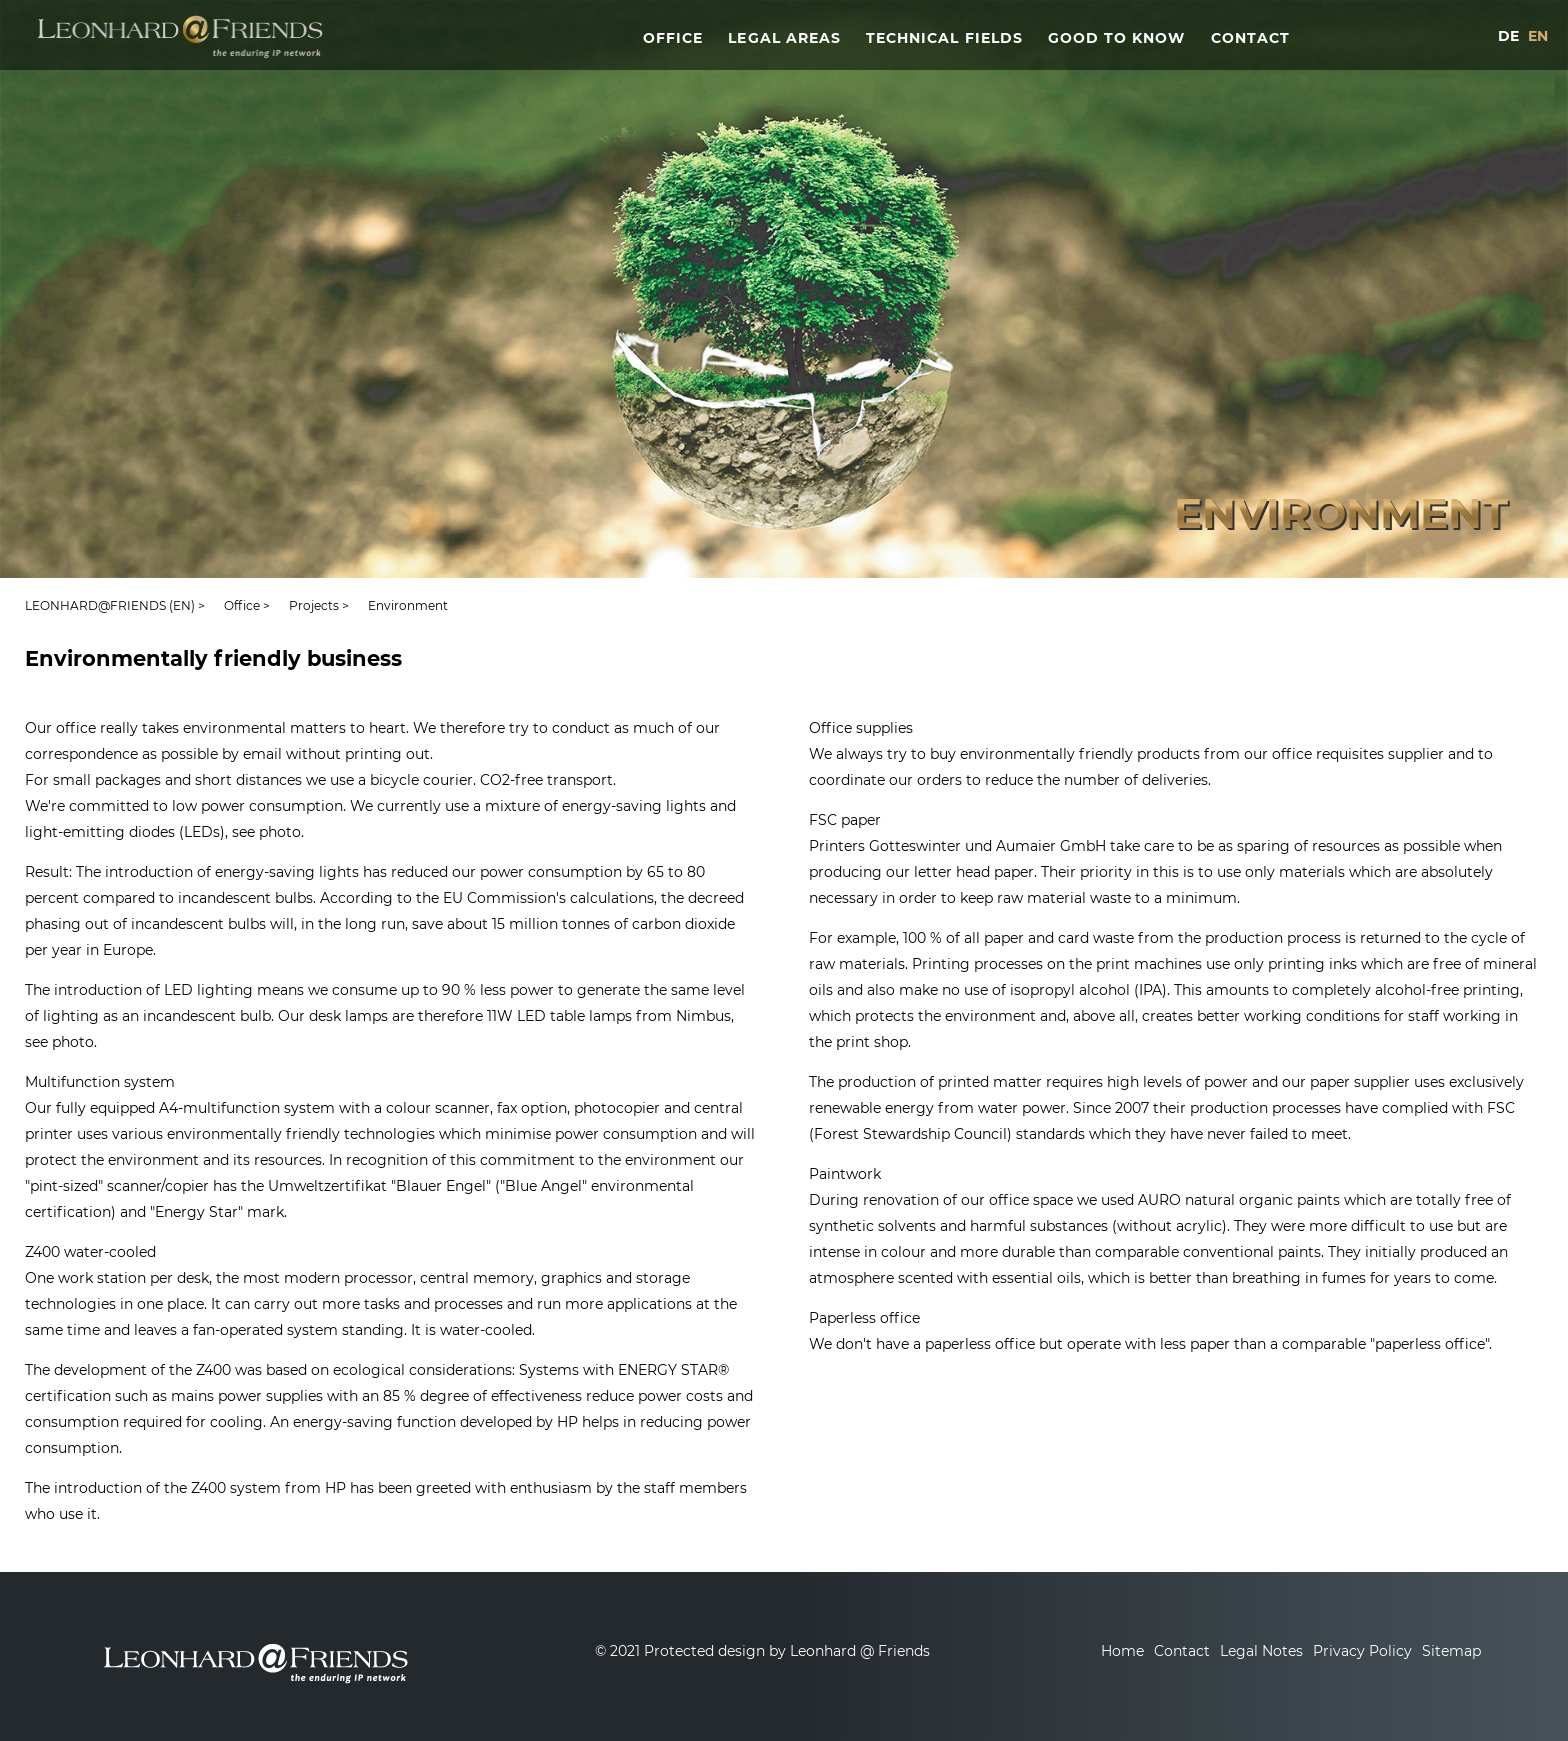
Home (1122, 1651)
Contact (1182, 1651)
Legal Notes (1261, 1651)
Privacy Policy (1362, 1651)
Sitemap (1451, 1651)
